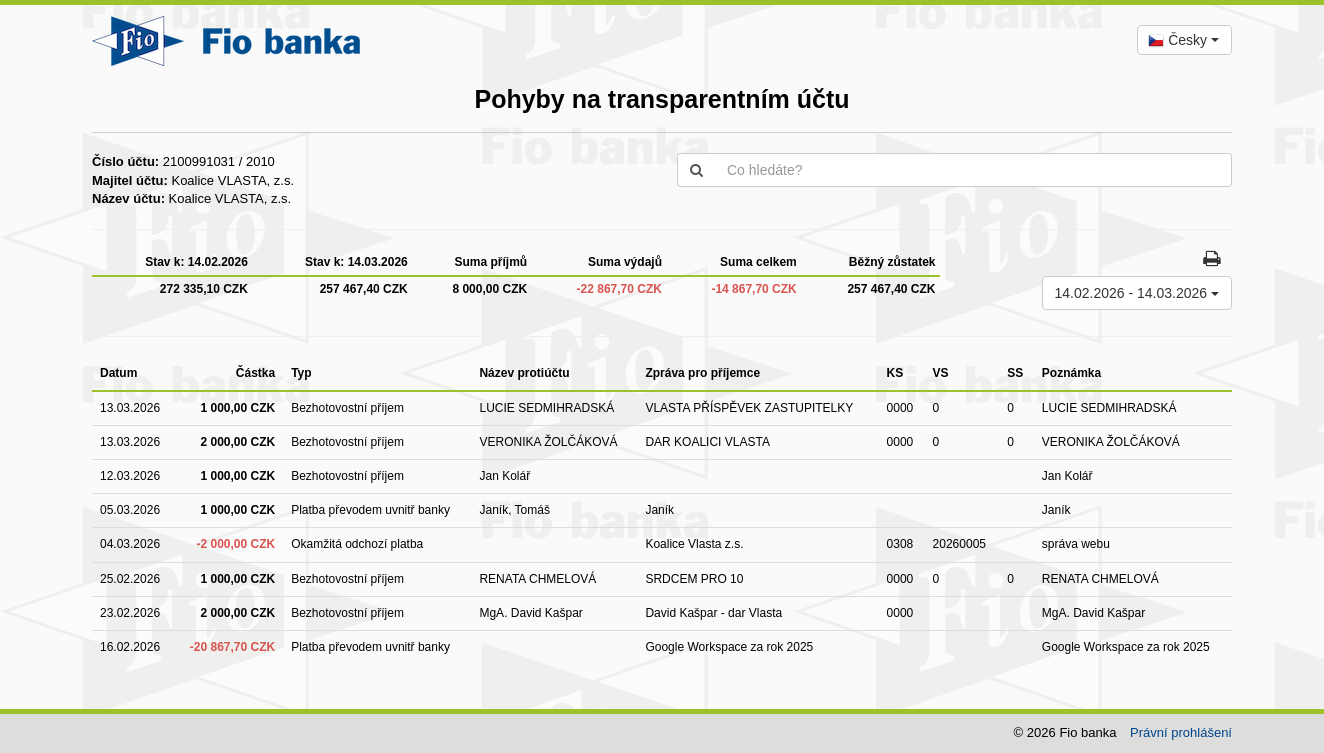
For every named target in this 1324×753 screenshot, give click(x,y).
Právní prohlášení (1181, 732)
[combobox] (1184, 40)
